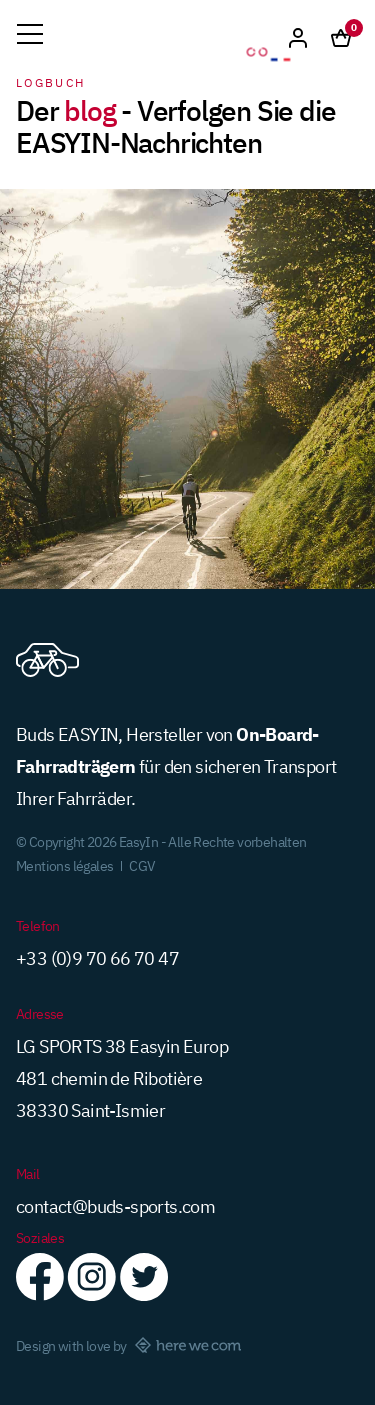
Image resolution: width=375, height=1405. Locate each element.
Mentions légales (64, 864)
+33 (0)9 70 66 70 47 (97, 957)
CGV (142, 864)
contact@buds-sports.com (115, 1205)
